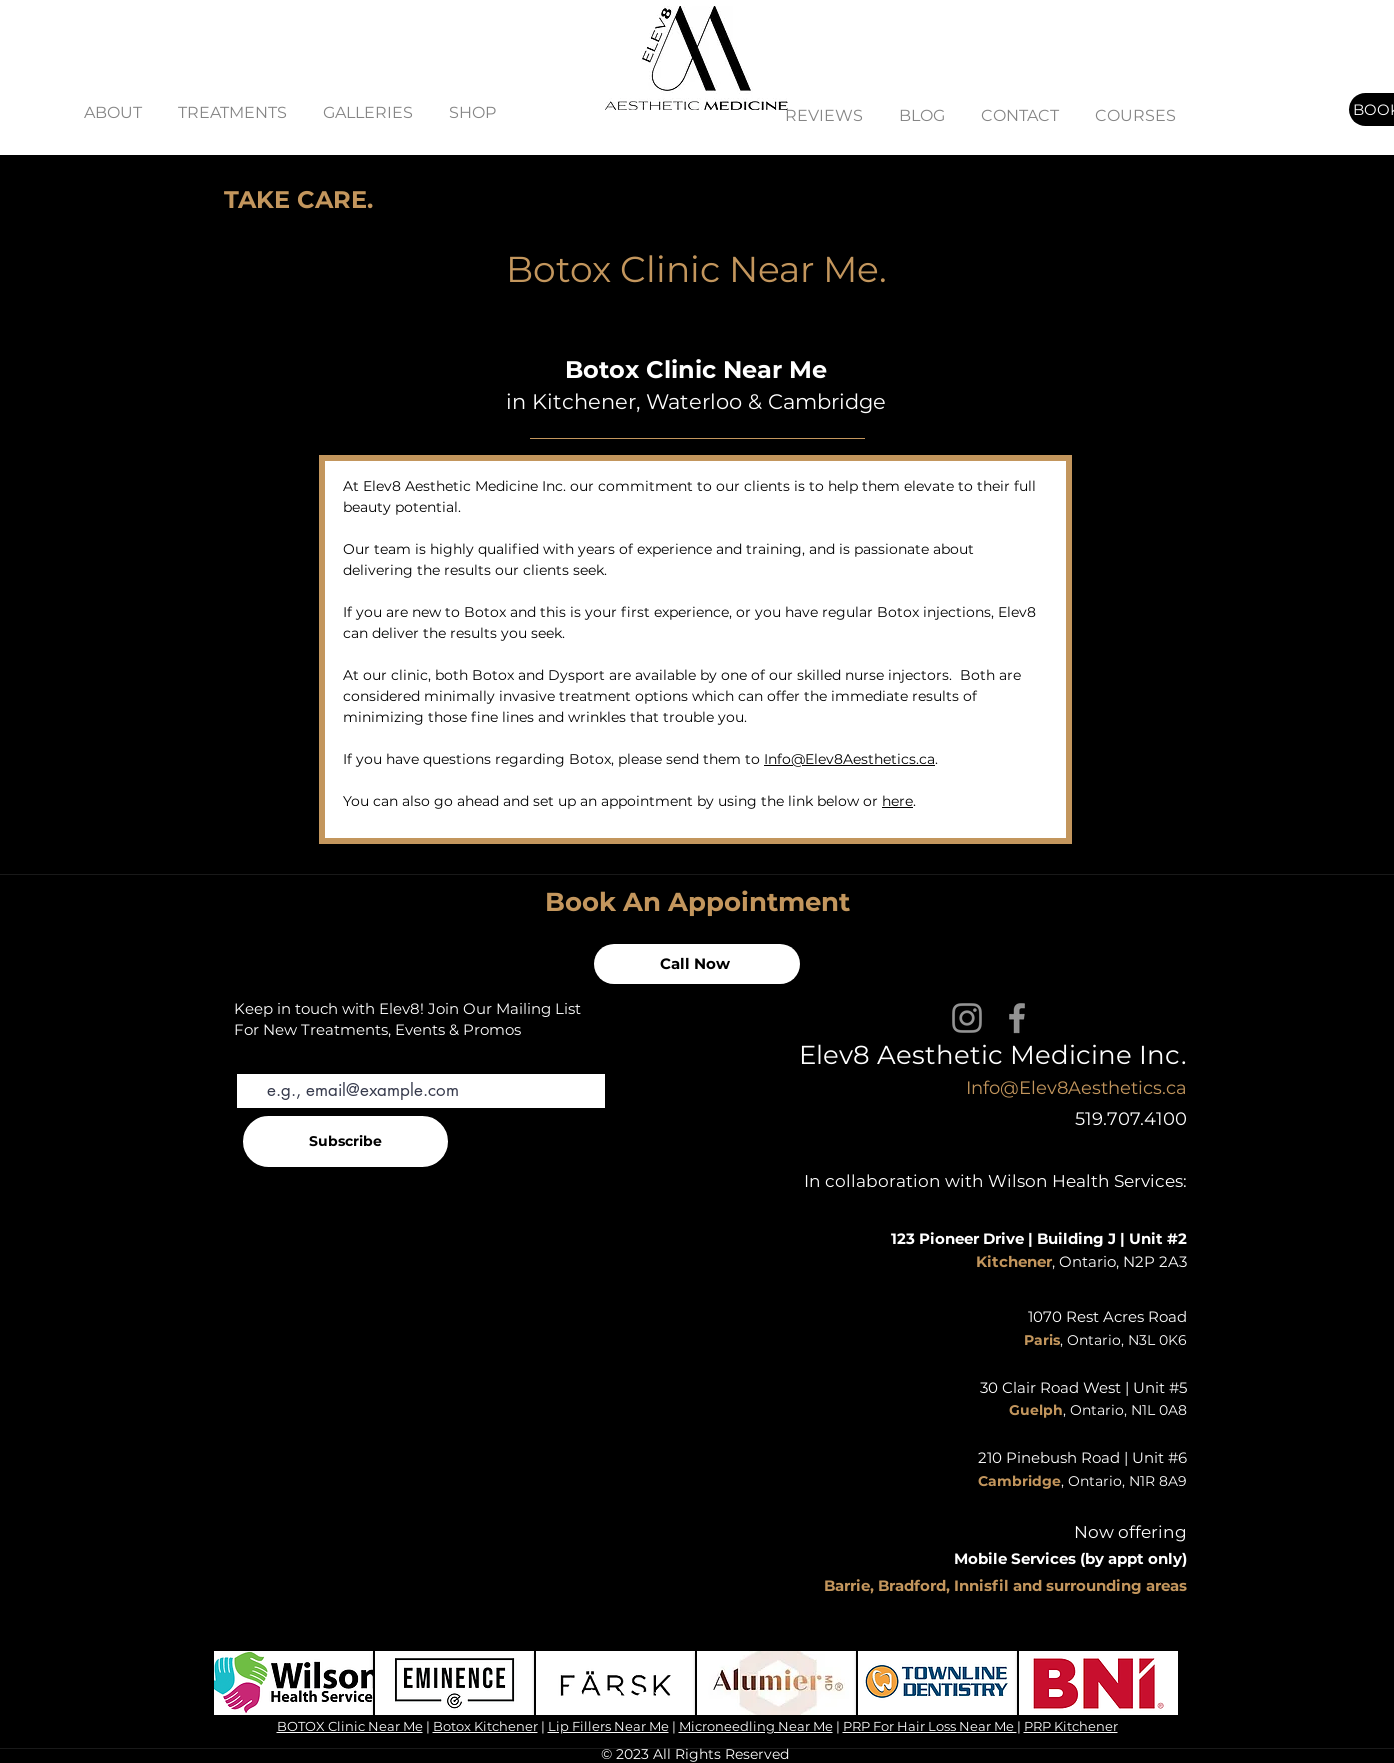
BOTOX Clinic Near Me (350, 1726)
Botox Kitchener (485, 1726)
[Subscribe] (345, 1141)
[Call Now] (697, 964)
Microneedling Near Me (756, 1726)
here (897, 801)
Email (250, 1056)
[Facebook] (1017, 1018)
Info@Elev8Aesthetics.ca (849, 759)
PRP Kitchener (1071, 1726)
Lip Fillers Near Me (608, 1726)
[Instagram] (967, 1018)
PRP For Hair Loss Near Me (930, 1726)
